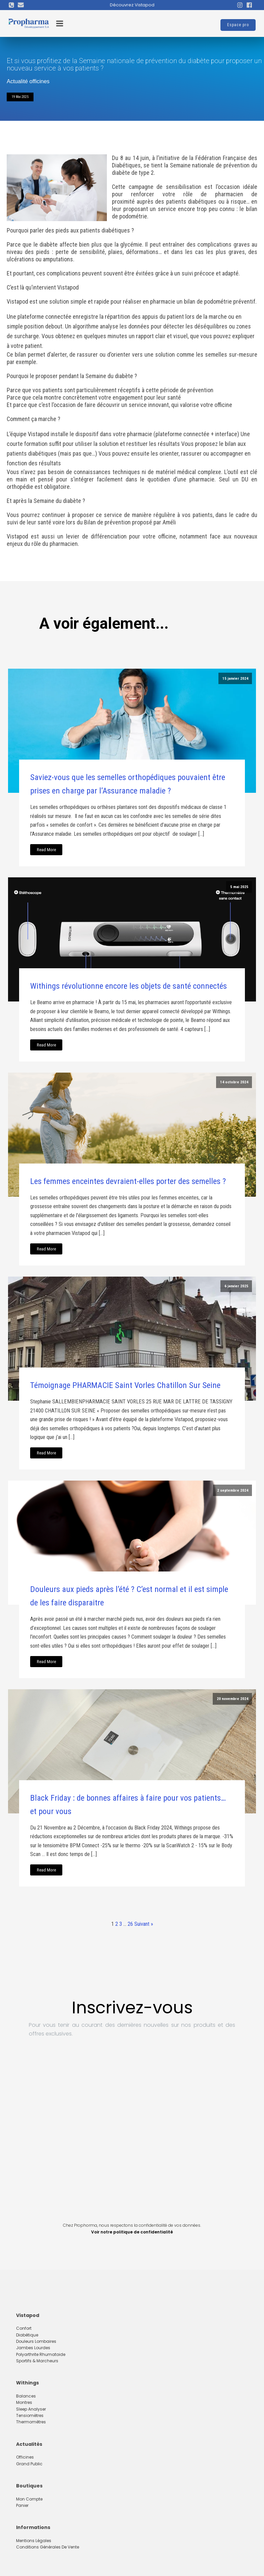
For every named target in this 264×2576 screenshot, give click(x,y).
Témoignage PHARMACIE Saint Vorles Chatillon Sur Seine (125, 1385)
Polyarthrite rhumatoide (40, 2354)
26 (130, 1924)
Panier (22, 2505)
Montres (24, 2402)
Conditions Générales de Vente (47, 2547)
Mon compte (29, 2499)
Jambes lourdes (33, 2348)
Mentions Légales (33, 2540)
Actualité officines (28, 81)
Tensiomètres (30, 2415)
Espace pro (238, 24)
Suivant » (143, 1924)
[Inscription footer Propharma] (132, 2129)
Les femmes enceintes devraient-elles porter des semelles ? (128, 1181)
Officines (25, 2457)
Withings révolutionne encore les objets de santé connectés (128, 986)
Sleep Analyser (31, 2409)
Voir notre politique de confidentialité (132, 2232)
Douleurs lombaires (36, 2341)
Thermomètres (31, 2422)
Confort (23, 2328)
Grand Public (29, 2464)
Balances (26, 2396)
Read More (46, 849)
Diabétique (27, 2335)
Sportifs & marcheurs (37, 2361)
